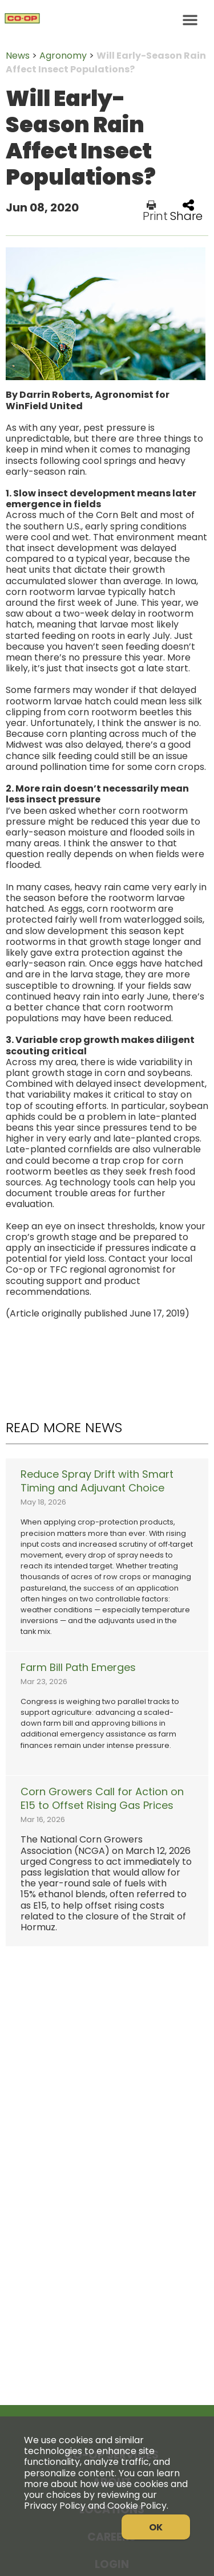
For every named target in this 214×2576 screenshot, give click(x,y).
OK (156, 2527)
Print (155, 210)
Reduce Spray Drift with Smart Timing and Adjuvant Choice (97, 1481)
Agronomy (63, 55)
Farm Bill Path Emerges (78, 1667)
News (18, 55)
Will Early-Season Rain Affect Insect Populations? (106, 62)
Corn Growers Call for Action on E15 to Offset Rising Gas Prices (102, 1798)
